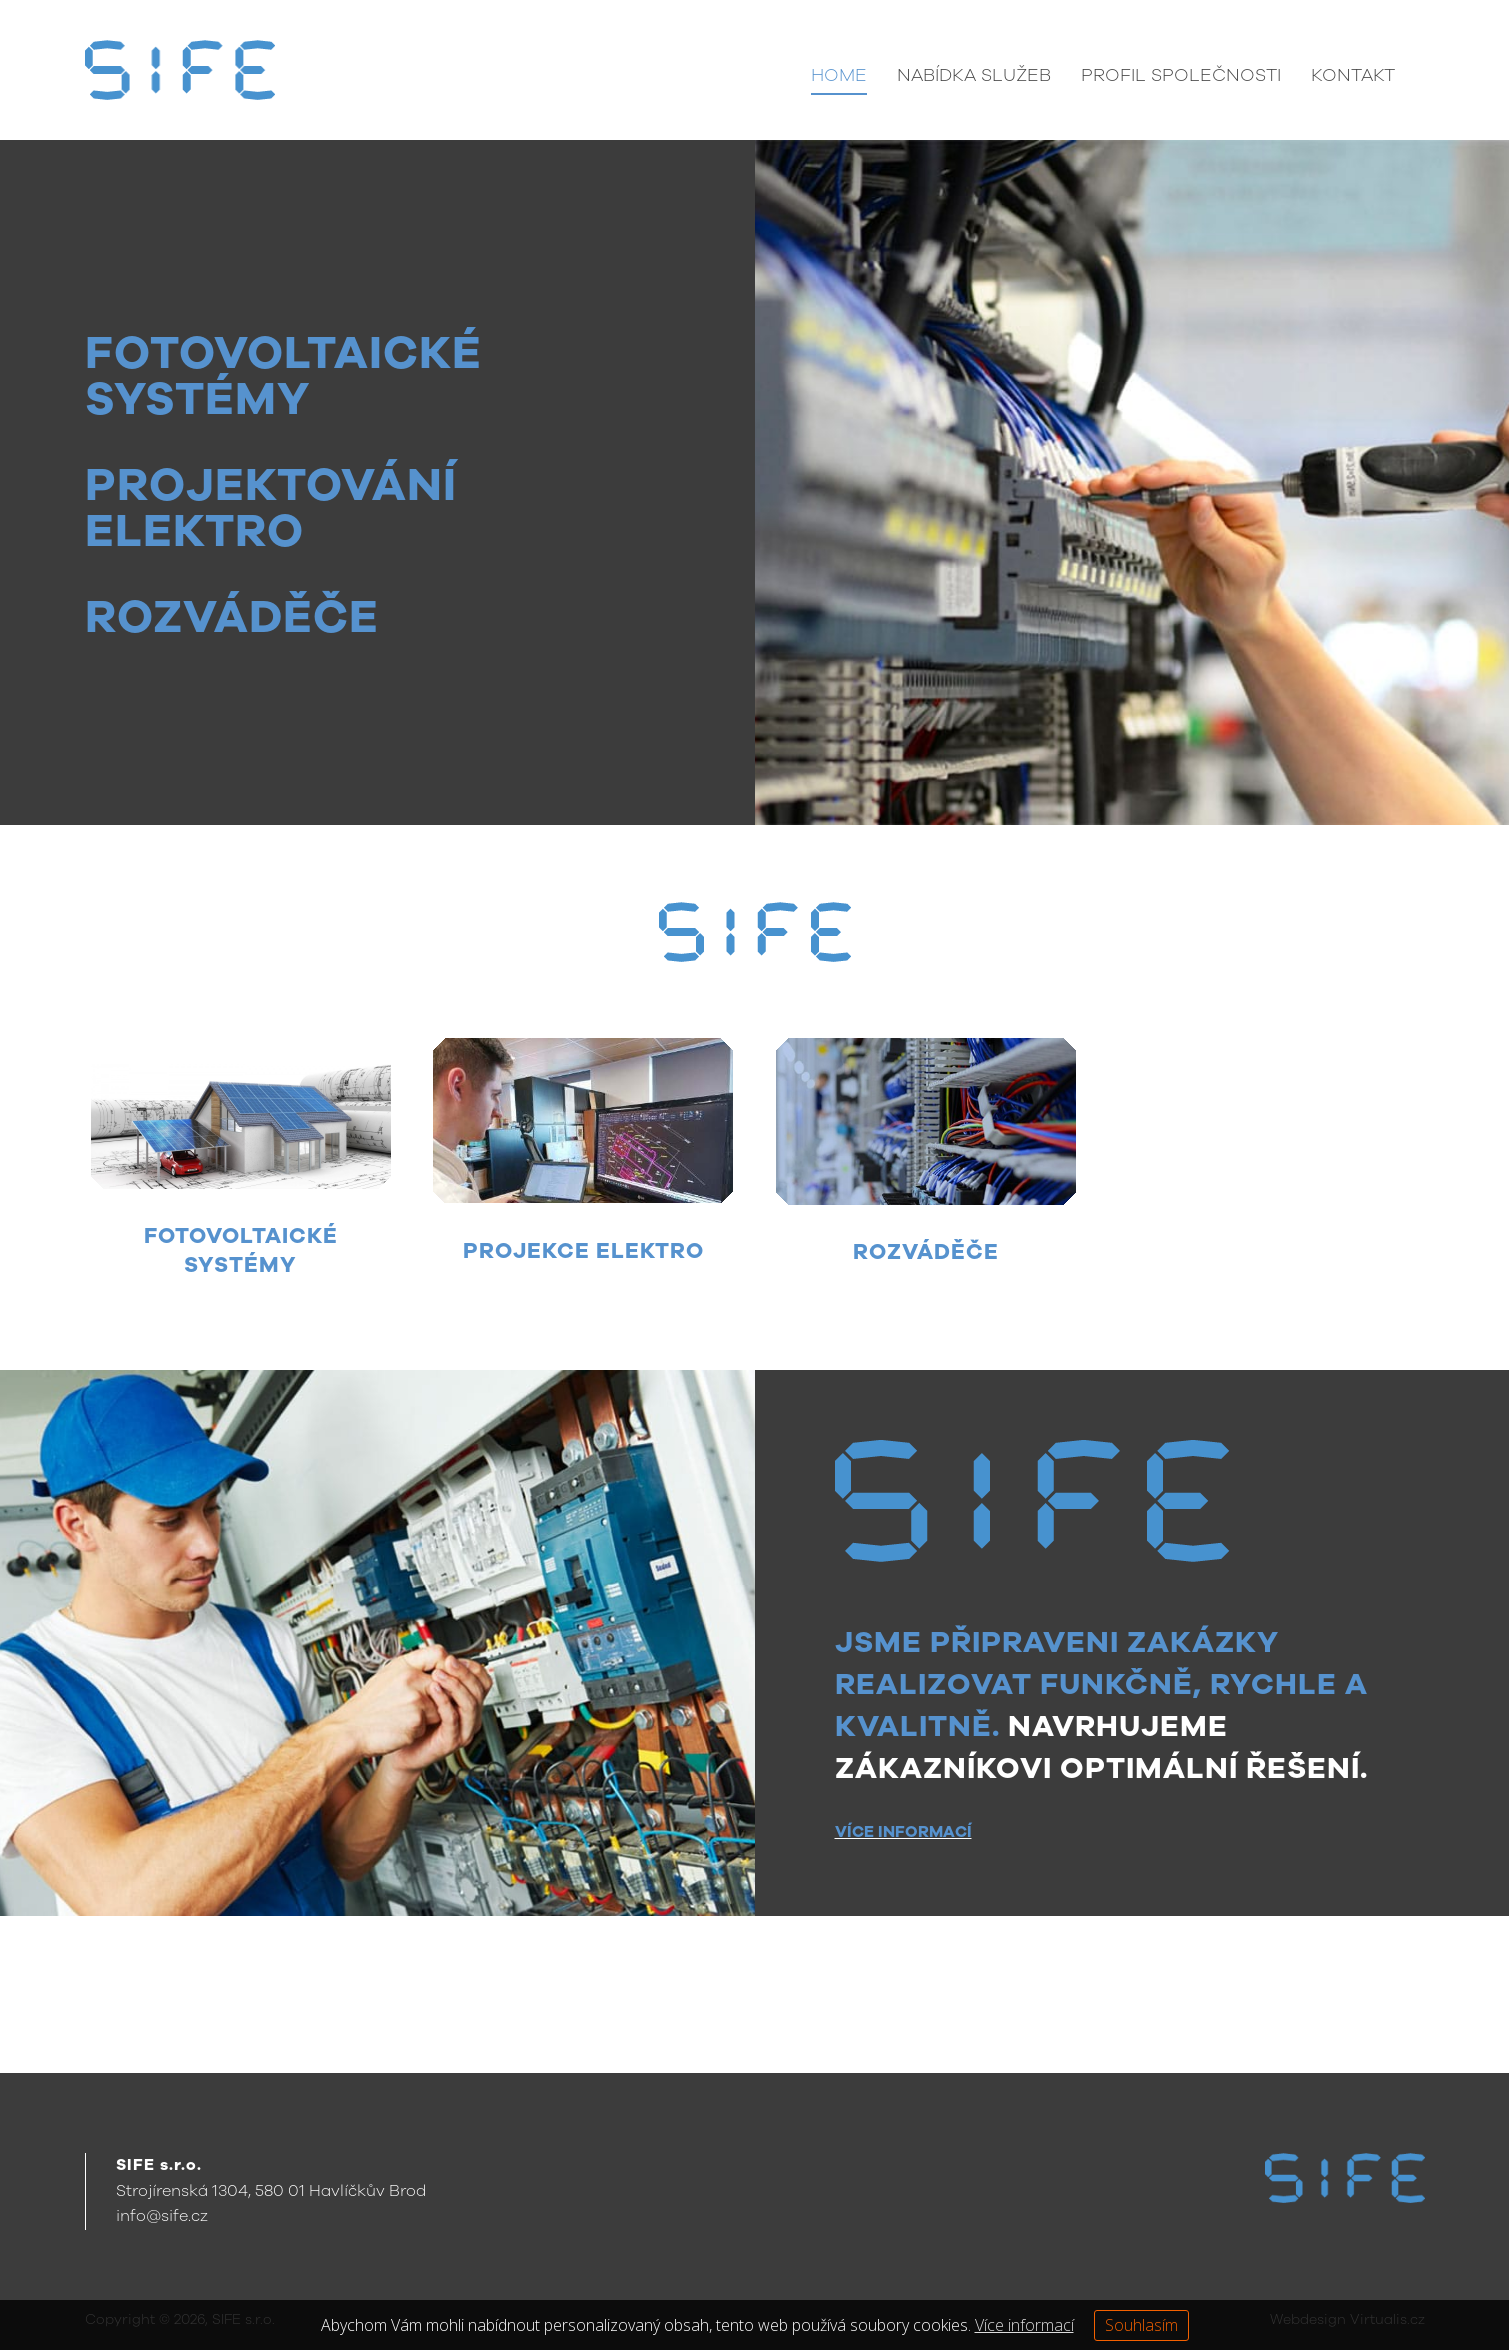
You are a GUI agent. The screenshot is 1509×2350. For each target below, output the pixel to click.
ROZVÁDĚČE (232, 617)
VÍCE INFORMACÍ (903, 1833)
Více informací (1024, 2324)
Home (839, 75)
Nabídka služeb (974, 75)
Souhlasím (1141, 2324)
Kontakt (1353, 75)
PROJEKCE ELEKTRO (583, 1251)
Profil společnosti (1181, 75)
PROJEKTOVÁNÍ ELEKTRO (271, 508)
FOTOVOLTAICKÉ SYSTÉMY (283, 376)
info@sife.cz (162, 2217)
